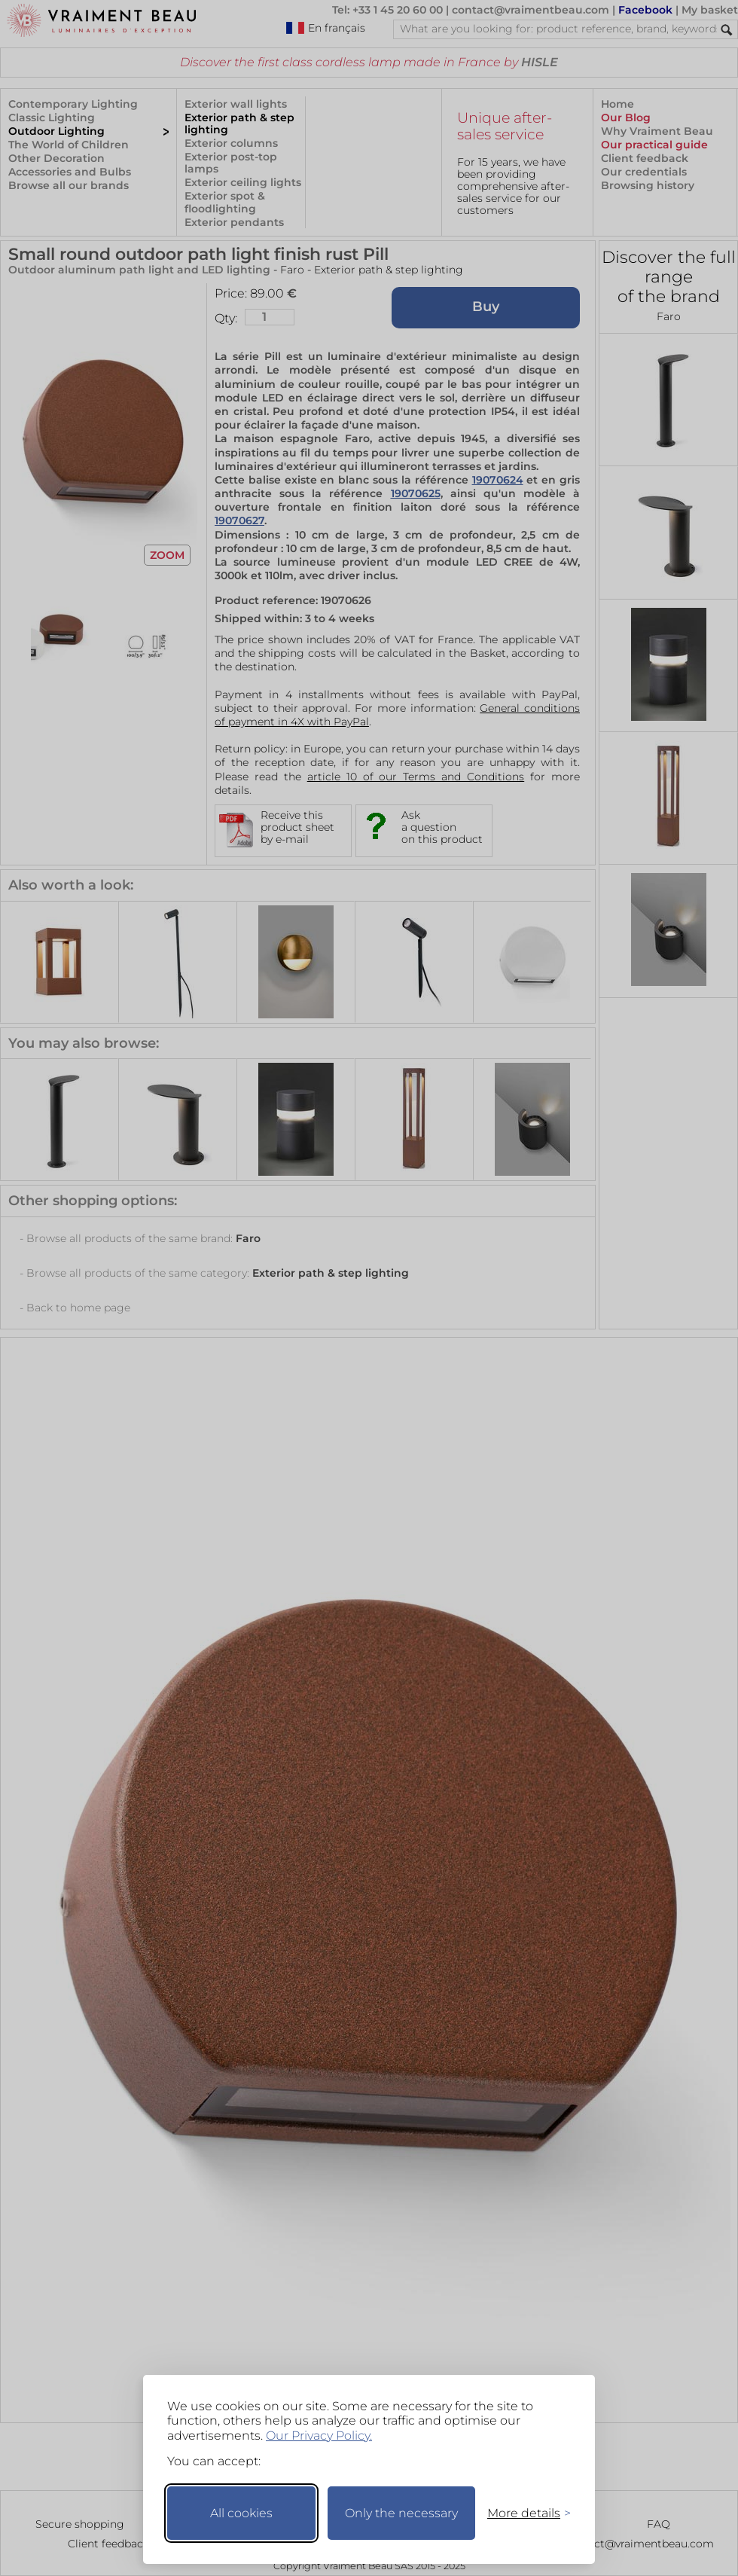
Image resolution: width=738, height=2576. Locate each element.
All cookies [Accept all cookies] (241, 2513)
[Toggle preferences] (522, 2513)
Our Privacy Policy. (319, 2435)
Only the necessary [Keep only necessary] (401, 2513)
